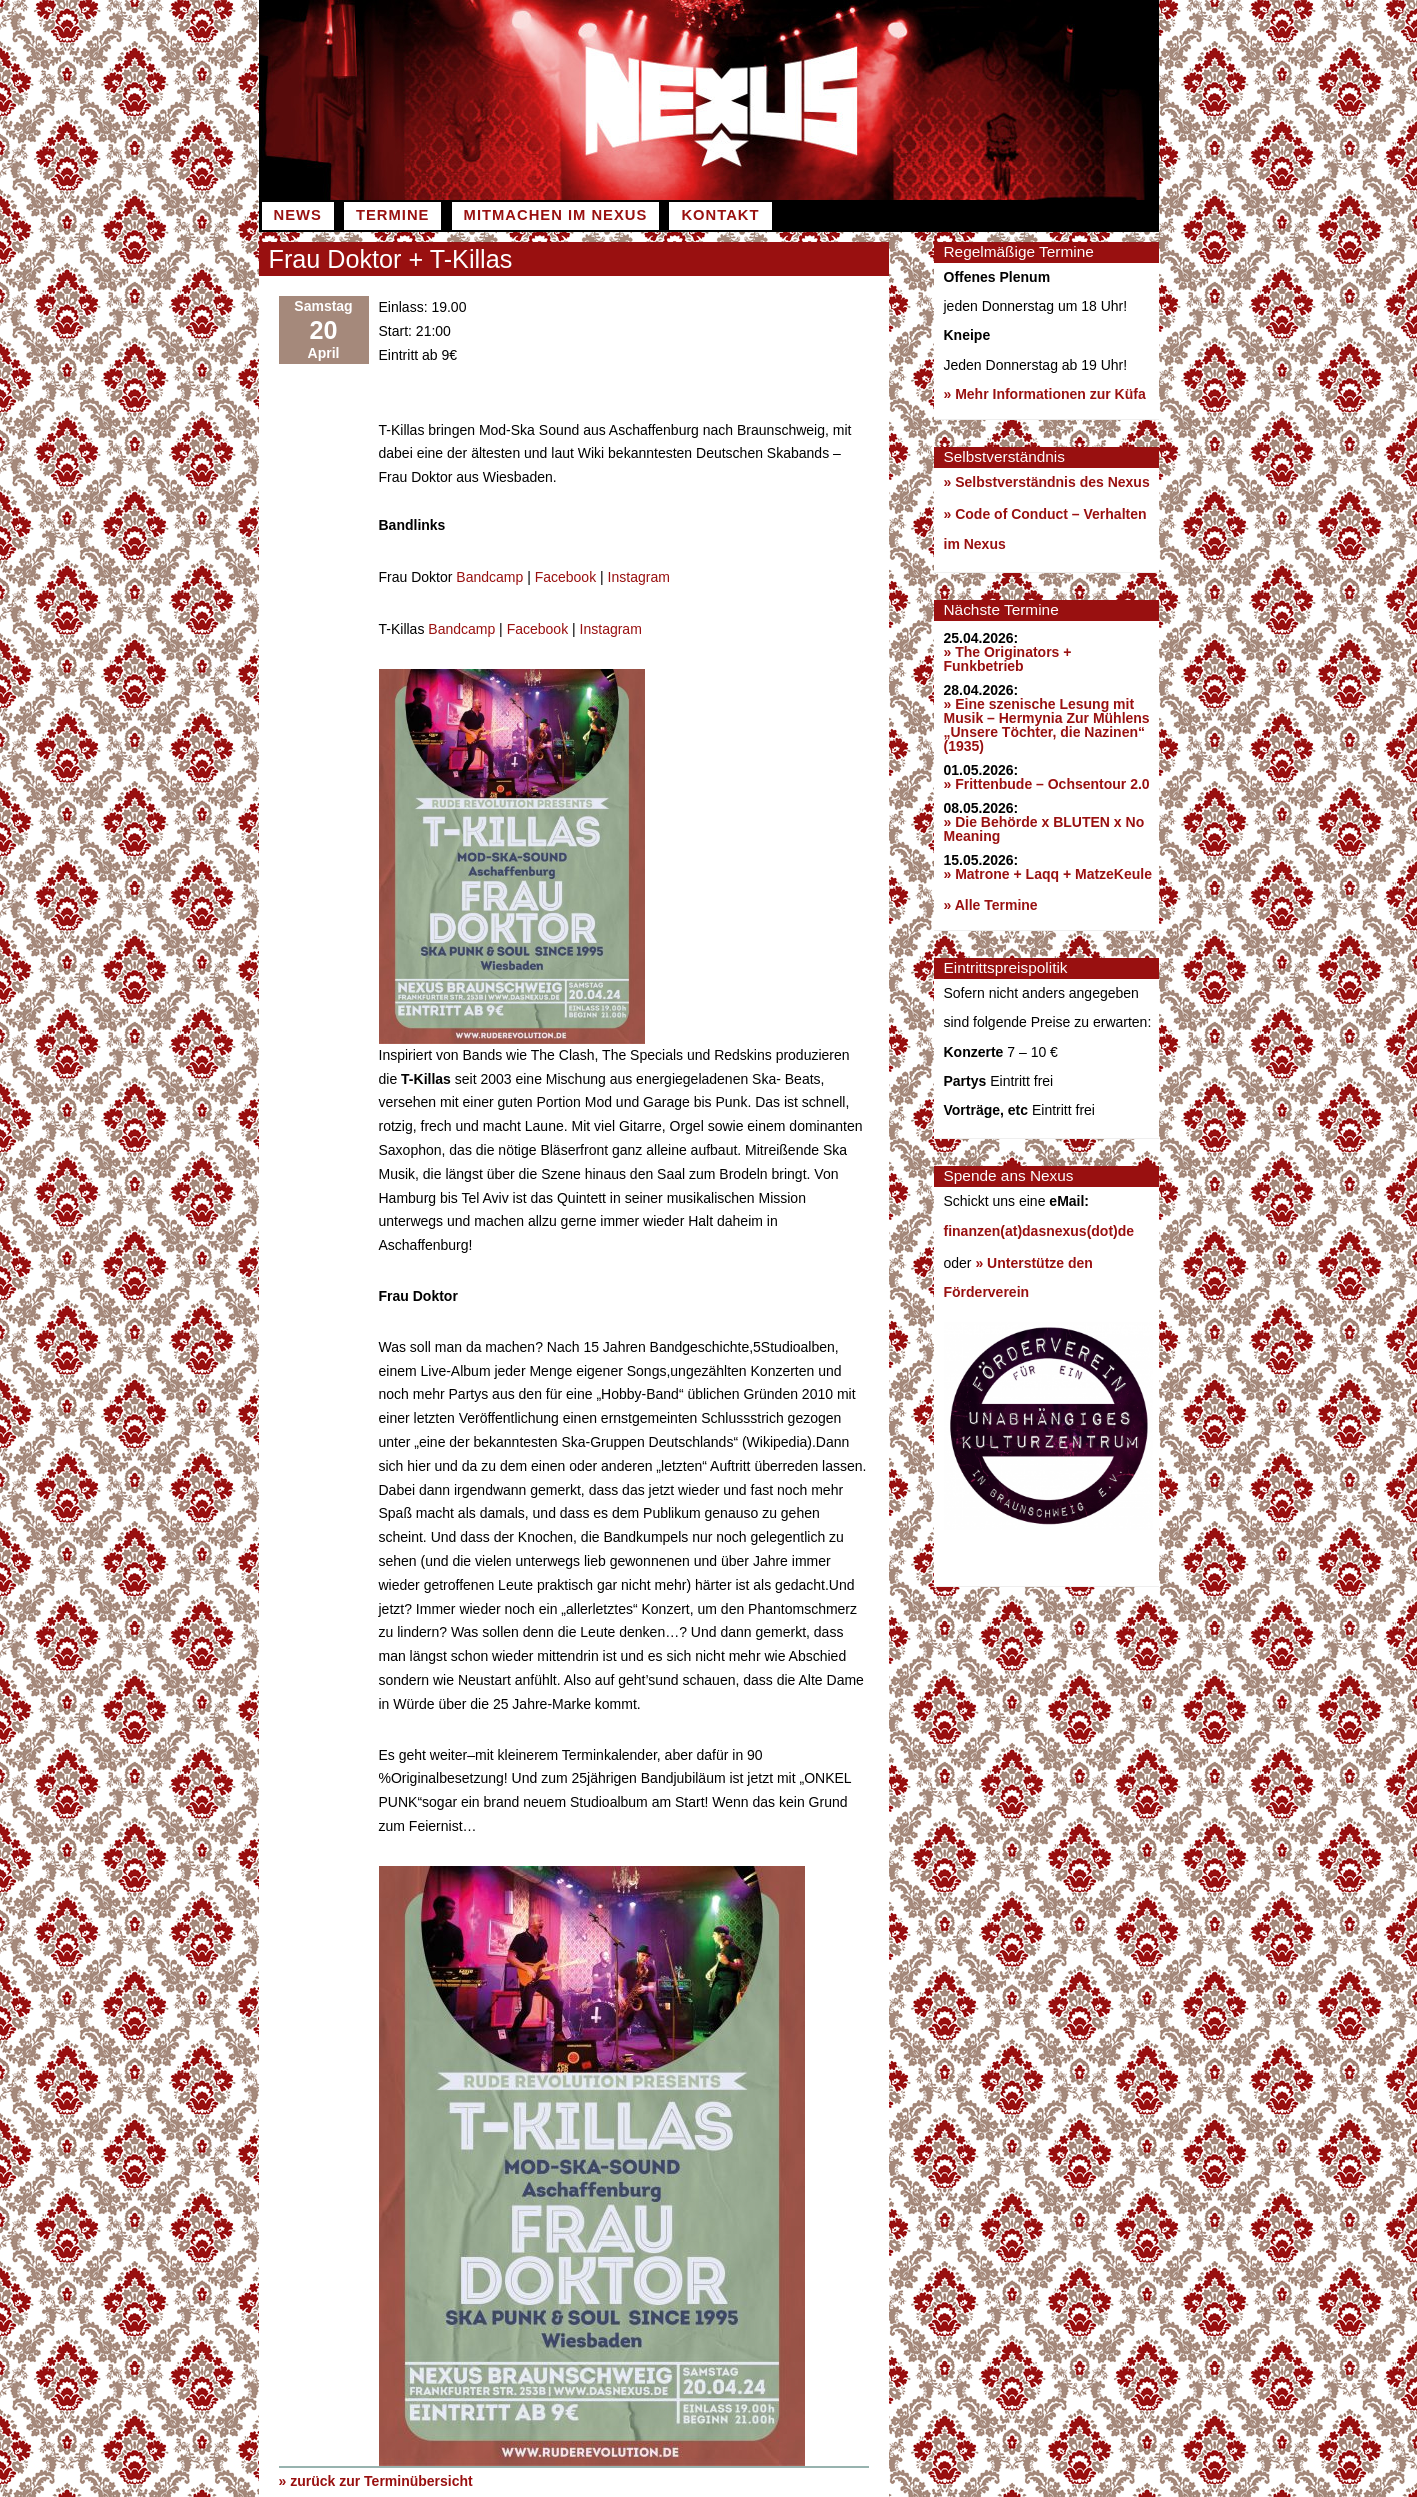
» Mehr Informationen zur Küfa (1045, 394)
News (298, 215)
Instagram (639, 576)
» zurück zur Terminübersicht (376, 2478)
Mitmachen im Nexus (556, 215)
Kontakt (720, 215)
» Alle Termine (991, 905)
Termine (392, 215)
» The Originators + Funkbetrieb (1008, 659)
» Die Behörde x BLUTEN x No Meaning (1044, 829)
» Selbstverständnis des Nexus (1047, 482)
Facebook (565, 576)
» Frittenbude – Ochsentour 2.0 (1047, 784)
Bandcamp (489, 576)
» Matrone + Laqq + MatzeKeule (1048, 874)
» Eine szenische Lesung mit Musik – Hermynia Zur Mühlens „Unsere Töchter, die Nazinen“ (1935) (1047, 725)
